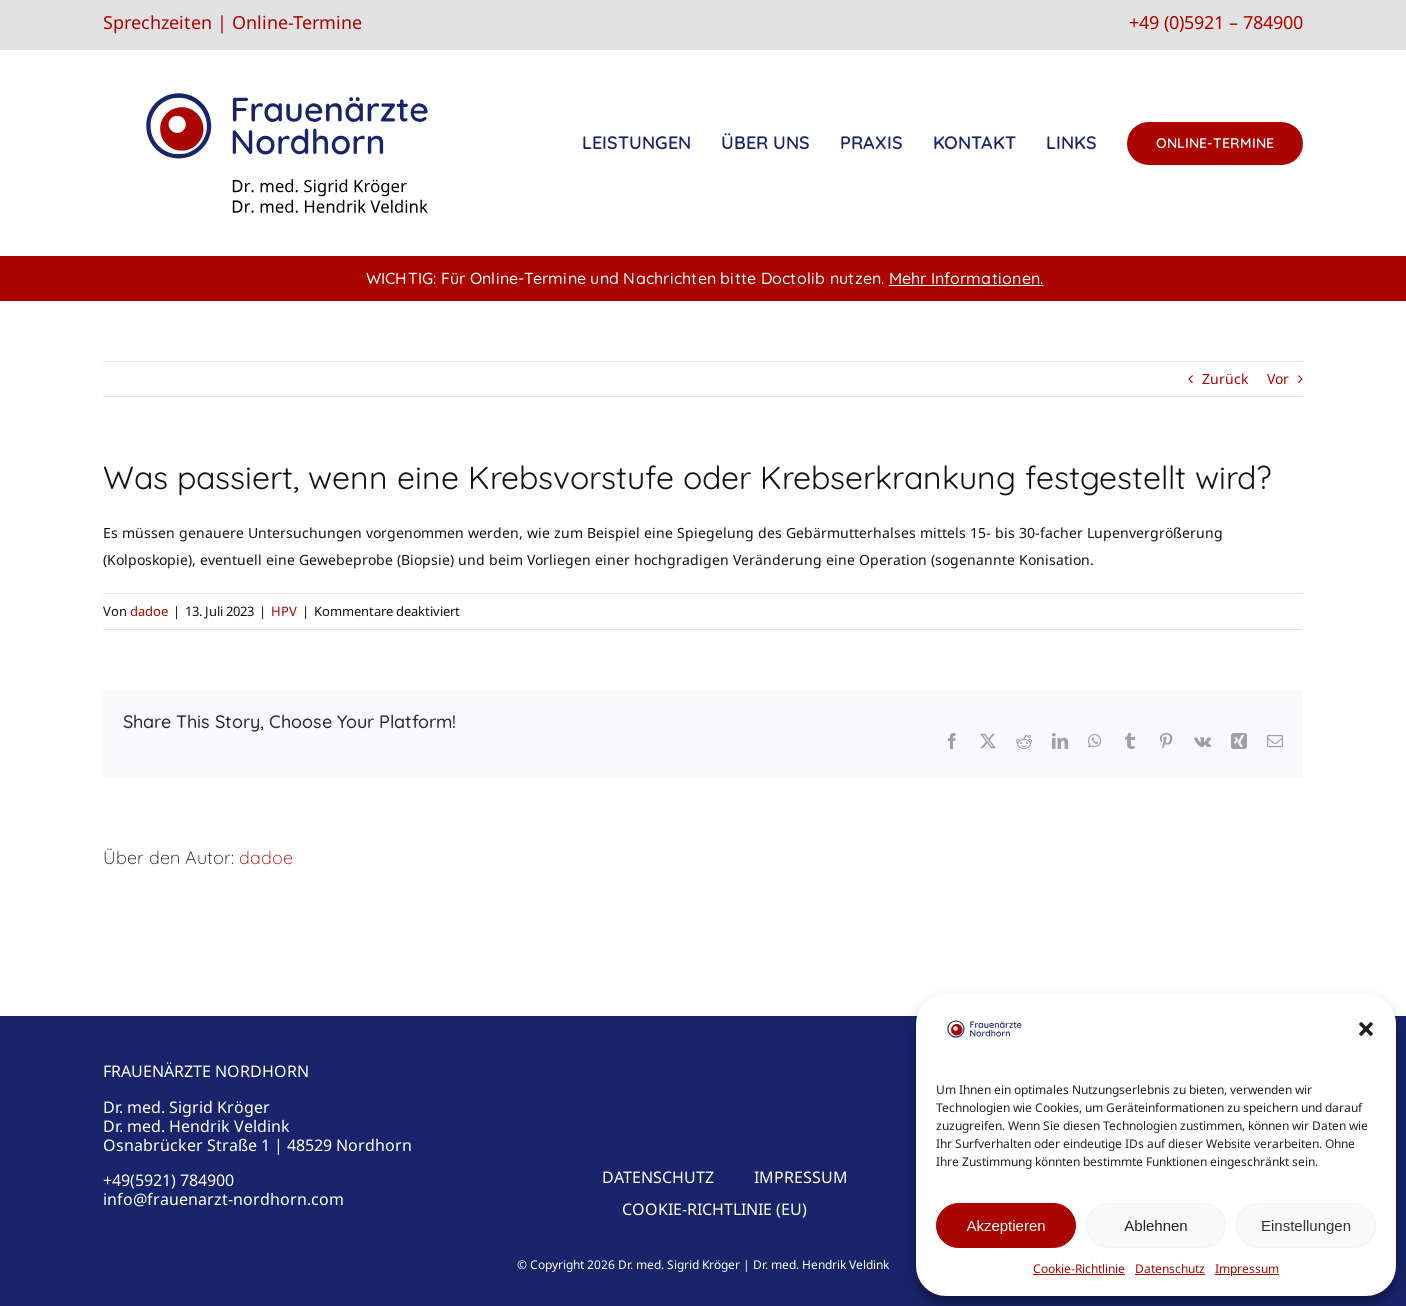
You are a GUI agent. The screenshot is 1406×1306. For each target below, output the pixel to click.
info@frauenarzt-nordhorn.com (223, 1199)
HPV (284, 611)
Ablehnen (1155, 1225)
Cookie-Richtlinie (1079, 1268)
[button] (1366, 1029)
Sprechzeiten (157, 22)
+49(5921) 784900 (168, 1180)
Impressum (1247, 1268)
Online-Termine (297, 22)
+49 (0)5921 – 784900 (1216, 22)
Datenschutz (1170, 1268)
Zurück (1225, 378)
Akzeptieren (1005, 1225)
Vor (1278, 378)
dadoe (149, 611)
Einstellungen (1306, 1225)
